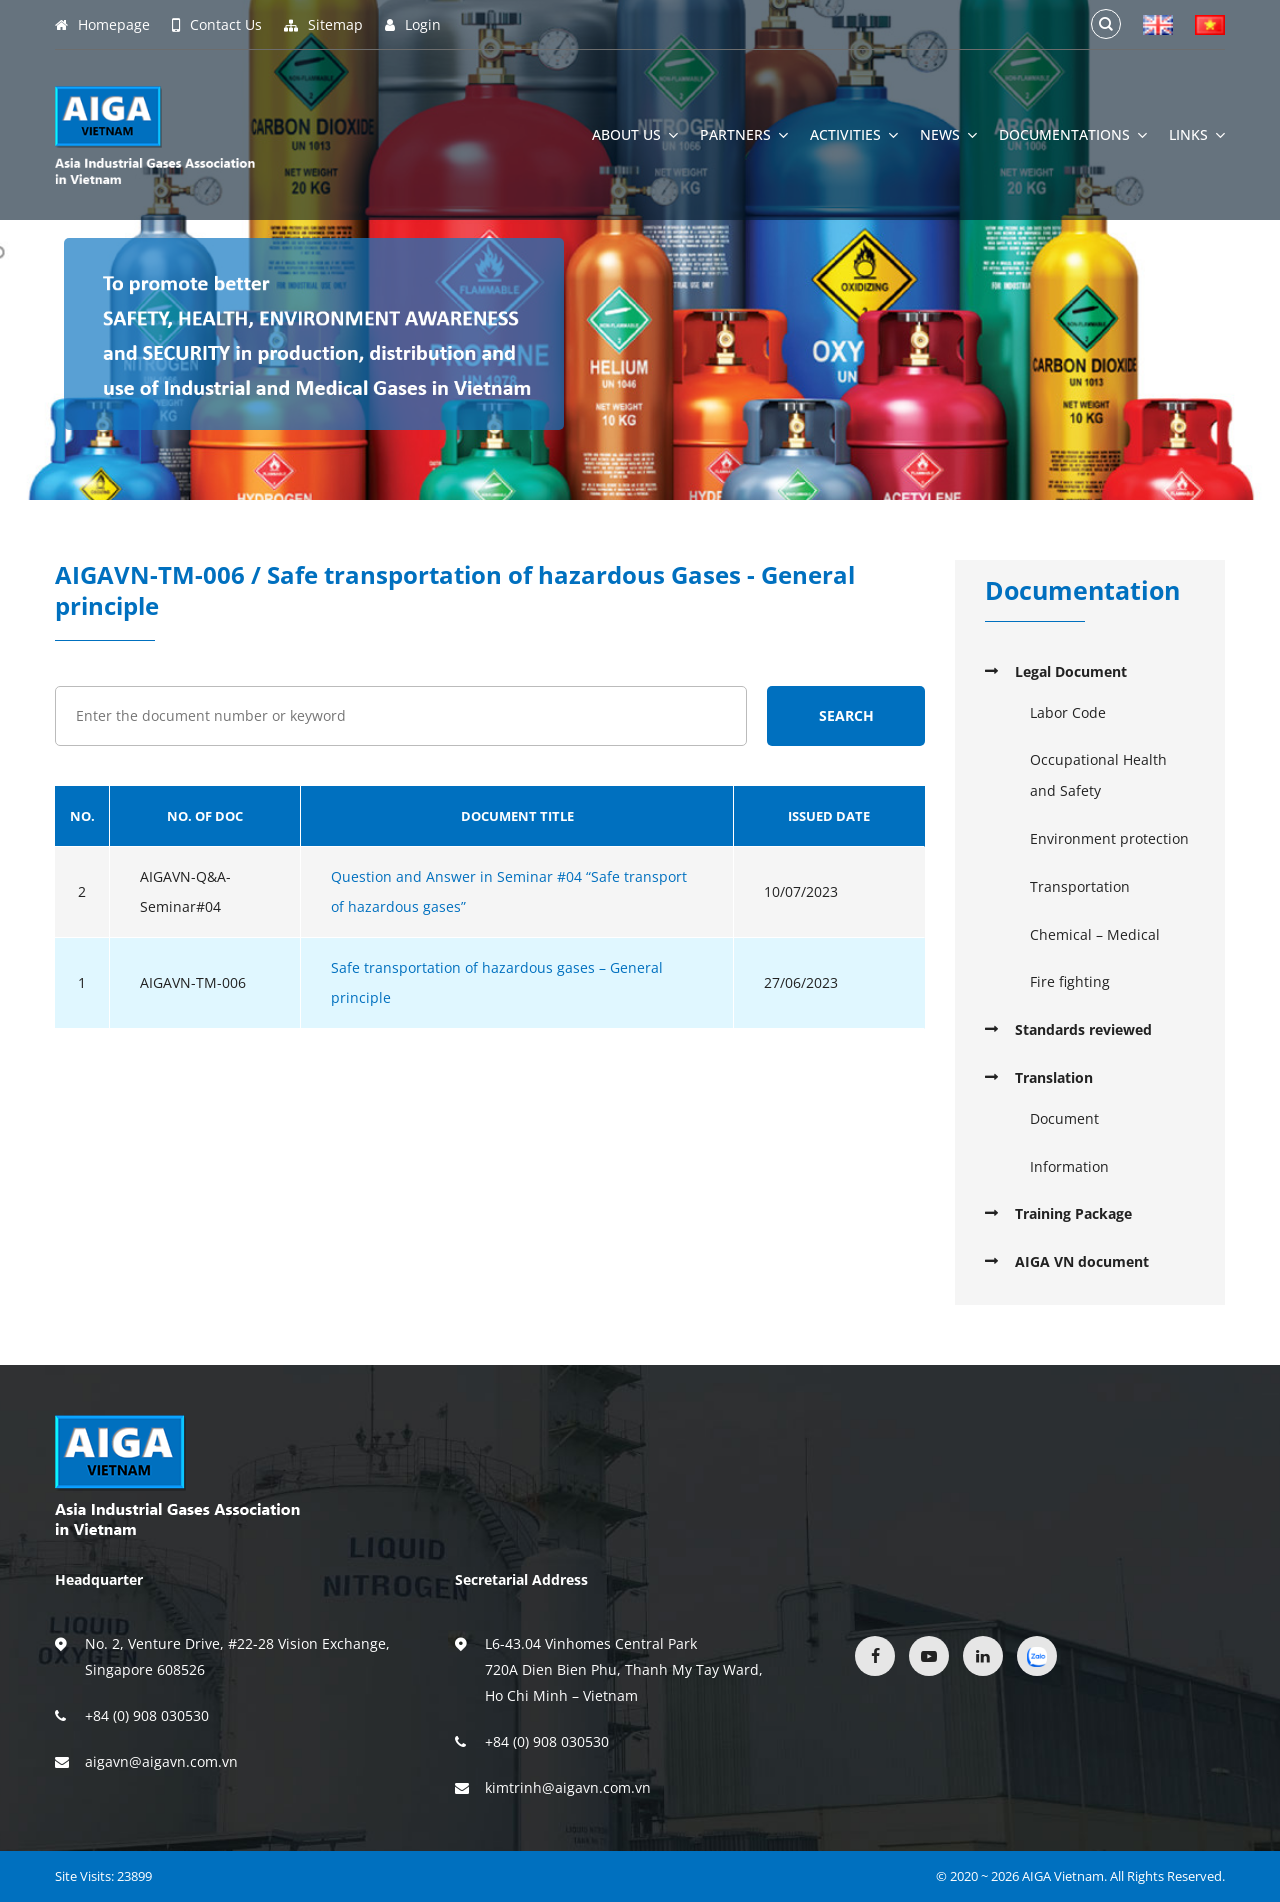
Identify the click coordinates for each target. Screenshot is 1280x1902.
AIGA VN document (1082, 1261)
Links (1197, 135)
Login (413, 25)
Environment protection (1109, 838)
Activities (854, 135)
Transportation (1080, 886)
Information (1069, 1166)
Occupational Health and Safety (1098, 775)
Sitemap (323, 25)
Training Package (1073, 1213)
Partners (744, 135)
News (948, 135)
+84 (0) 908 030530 (147, 1715)
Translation (1054, 1077)
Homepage (102, 25)
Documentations (1073, 135)
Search (846, 715)
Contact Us (217, 25)
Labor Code (1068, 712)
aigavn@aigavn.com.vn (161, 1761)
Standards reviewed (1083, 1029)
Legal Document (1071, 671)
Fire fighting (1070, 981)
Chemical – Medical (1095, 934)
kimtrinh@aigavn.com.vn (568, 1787)
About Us (635, 135)
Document (1064, 1118)
